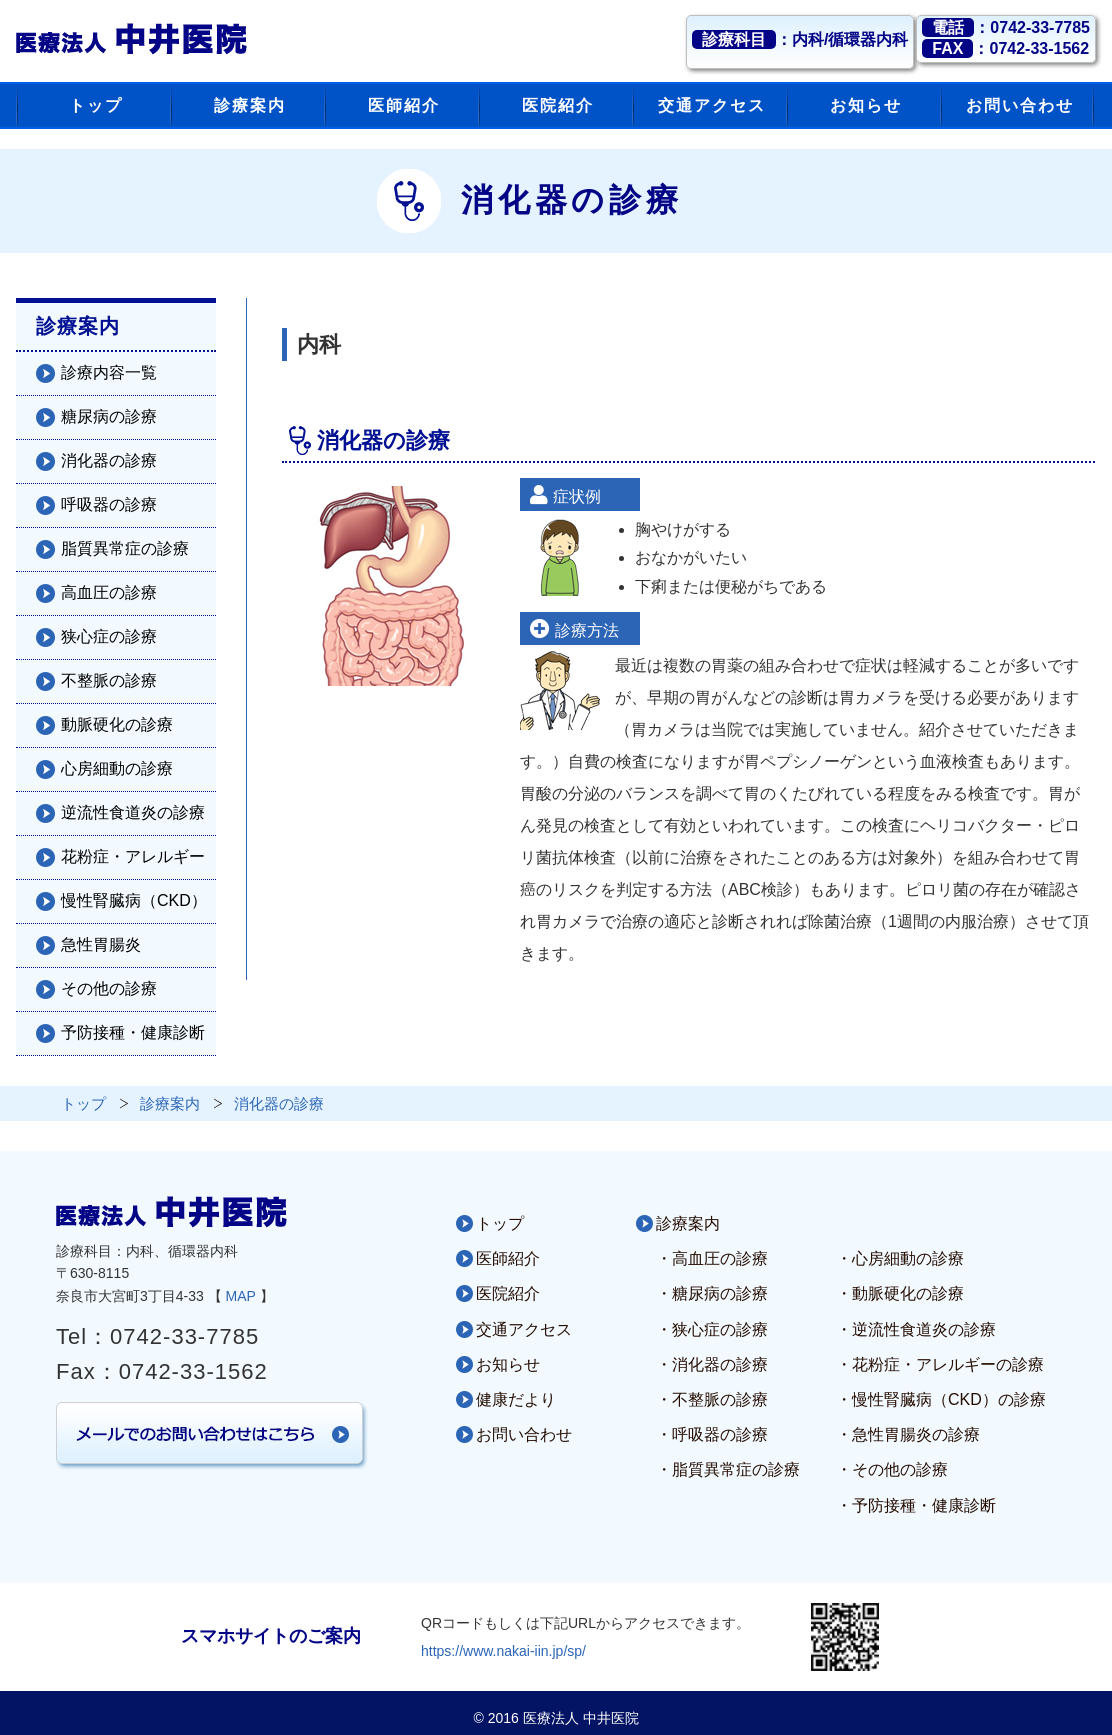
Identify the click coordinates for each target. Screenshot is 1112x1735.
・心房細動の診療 (900, 1258)
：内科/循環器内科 (800, 39)
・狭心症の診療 (712, 1329)
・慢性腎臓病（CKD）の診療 (941, 1399)
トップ (500, 1223)
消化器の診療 (109, 460)
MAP (241, 1296)
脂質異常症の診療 (125, 548)
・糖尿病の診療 (712, 1293)
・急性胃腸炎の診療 (908, 1434)
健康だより (516, 1399)
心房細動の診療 (117, 768)
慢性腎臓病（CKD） (134, 900)
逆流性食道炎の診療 (133, 812)
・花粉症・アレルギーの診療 (940, 1364)
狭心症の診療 (109, 636)
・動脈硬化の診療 (900, 1293)
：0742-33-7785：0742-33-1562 (1006, 38)
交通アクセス (524, 1329)
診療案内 (688, 1223)
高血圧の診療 (109, 592)
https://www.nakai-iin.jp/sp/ (503, 1651)
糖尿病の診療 (109, 416)
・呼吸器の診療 (712, 1434)
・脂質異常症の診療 (728, 1469)
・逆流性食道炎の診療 (916, 1329)
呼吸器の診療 (109, 504)
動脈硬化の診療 (117, 724)
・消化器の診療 (712, 1364)
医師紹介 (508, 1258)
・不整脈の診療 (712, 1399)
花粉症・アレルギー (133, 856)
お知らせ (508, 1364)
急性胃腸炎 (101, 944)
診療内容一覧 (109, 372)
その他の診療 (109, 988)
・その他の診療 (892, 1469)
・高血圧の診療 (712, 1258)
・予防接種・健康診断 (916, 1505)
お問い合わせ (524, 1434)
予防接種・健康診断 (133, 1032)
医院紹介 (508, 1293)
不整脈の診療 (109, 680)
